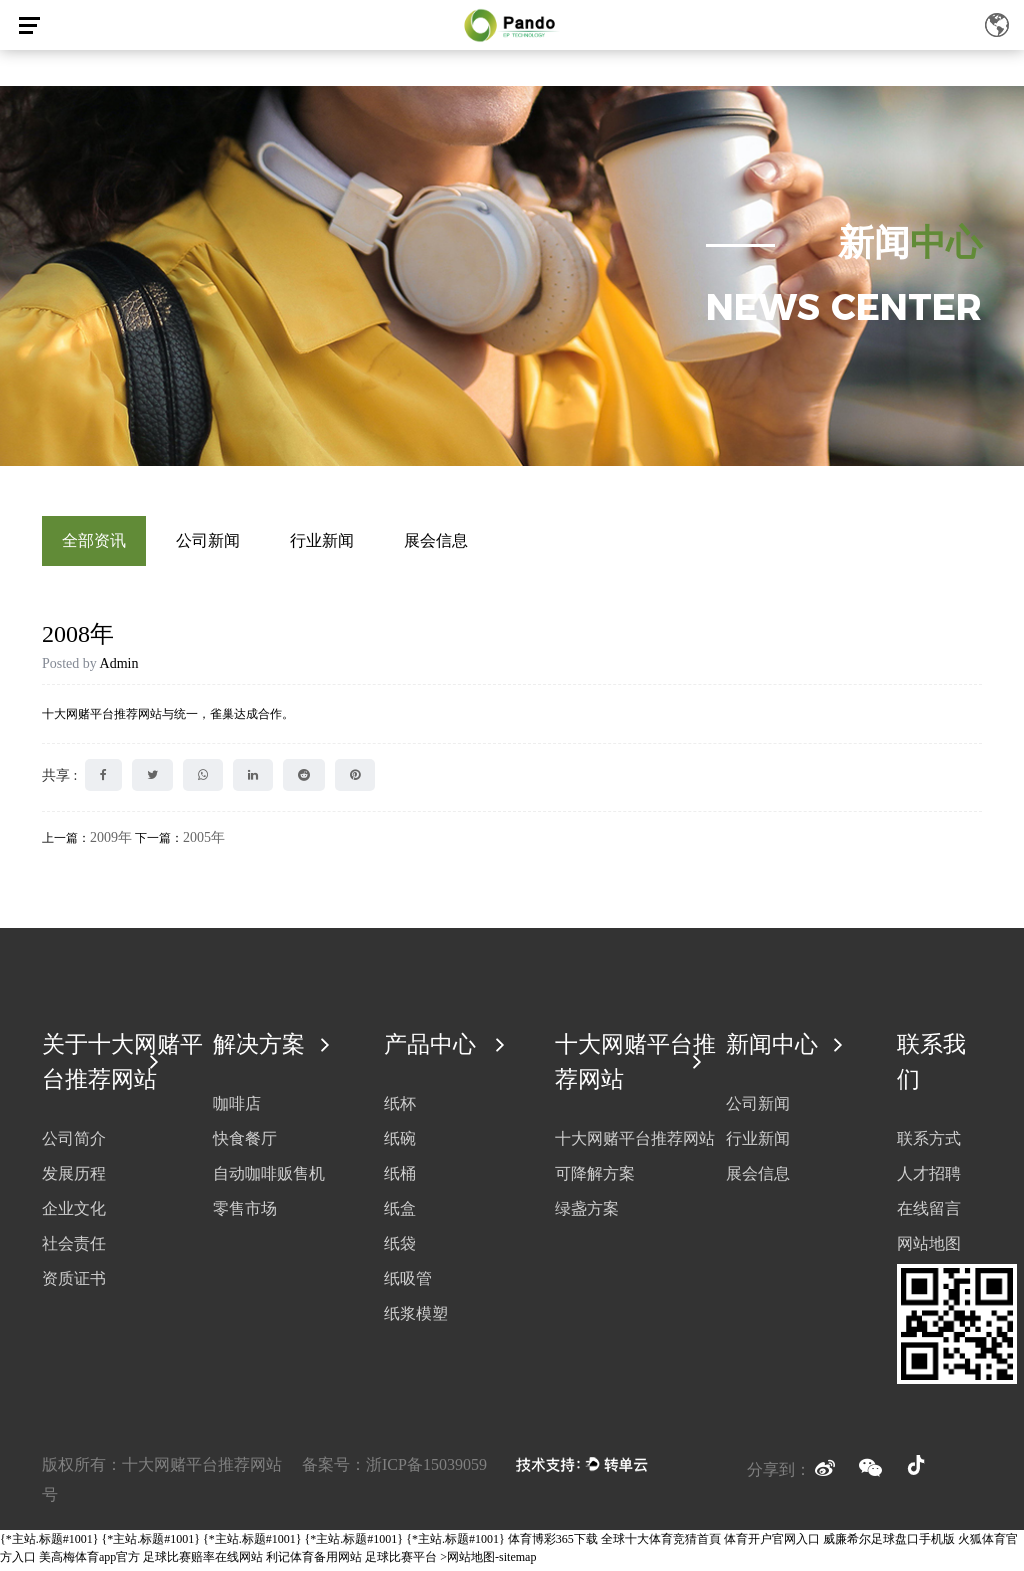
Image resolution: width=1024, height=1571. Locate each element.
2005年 (204, 837)
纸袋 (400, 1247)
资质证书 (74, 1283)
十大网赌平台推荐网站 (635, 1143)
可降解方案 (595, 1178)
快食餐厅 (245, 1142)
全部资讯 (94, 540)
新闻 (910, 243)
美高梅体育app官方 (89, 1562)
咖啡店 (237, 1107)
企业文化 (74, 1213)
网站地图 (929, 1248)
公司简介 (74, 1143)
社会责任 (74, 1248)
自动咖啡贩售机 (269, 1177)
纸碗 (400, 1142)
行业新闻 (322, 540)
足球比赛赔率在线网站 (203, 1562)
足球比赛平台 (401, 1562)
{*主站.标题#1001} (49, 1544)
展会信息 (436, 540)
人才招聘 (929, 1178)
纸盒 (400, 1212)
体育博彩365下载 (553, 1544)
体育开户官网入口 (772, 1544)
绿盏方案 (587, 1213)
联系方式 (929, 1143)
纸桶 (400, 1177)
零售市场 (245, 1212)
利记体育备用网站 (314, 1562)
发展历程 (74, 1178)
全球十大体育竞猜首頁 (661, 1544)
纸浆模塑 (416, 1317)
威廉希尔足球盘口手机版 (889, 1544)
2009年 (111, 837)
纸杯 (400, 1107)
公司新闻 (208, 540)
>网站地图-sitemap (488, 1562)
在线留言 (929, 1213)
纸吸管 (408, 1282)
